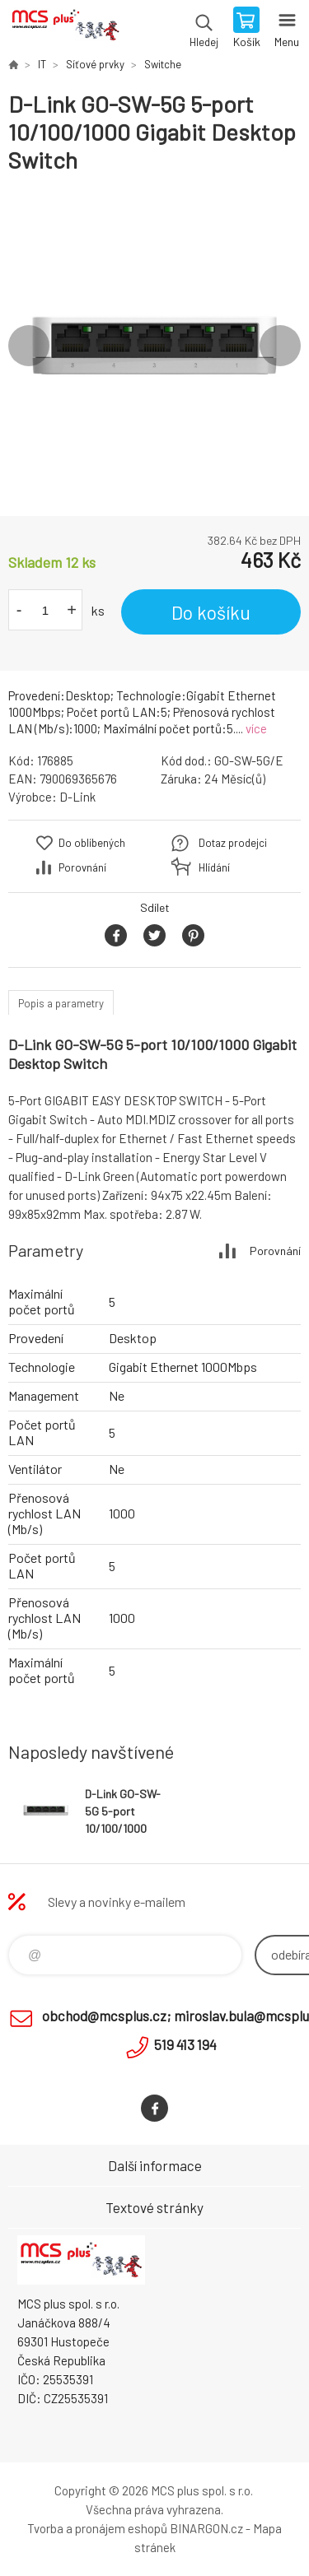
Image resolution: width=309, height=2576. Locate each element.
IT (42, 64)
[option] (154, 345)
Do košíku (210, 612)
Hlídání (214, 867)
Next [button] (280, 345)
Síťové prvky (95, 64)
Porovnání (82, 867)
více (256, 728)
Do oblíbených (92, 842)
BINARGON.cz (206, 2528)
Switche (162, 64)
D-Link (77, 796)
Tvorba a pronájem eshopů (97, 2528)
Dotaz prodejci (233, 842)
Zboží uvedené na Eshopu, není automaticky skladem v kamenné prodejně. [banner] (64, 29)
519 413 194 (185, 2044)
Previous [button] (28, 345)
